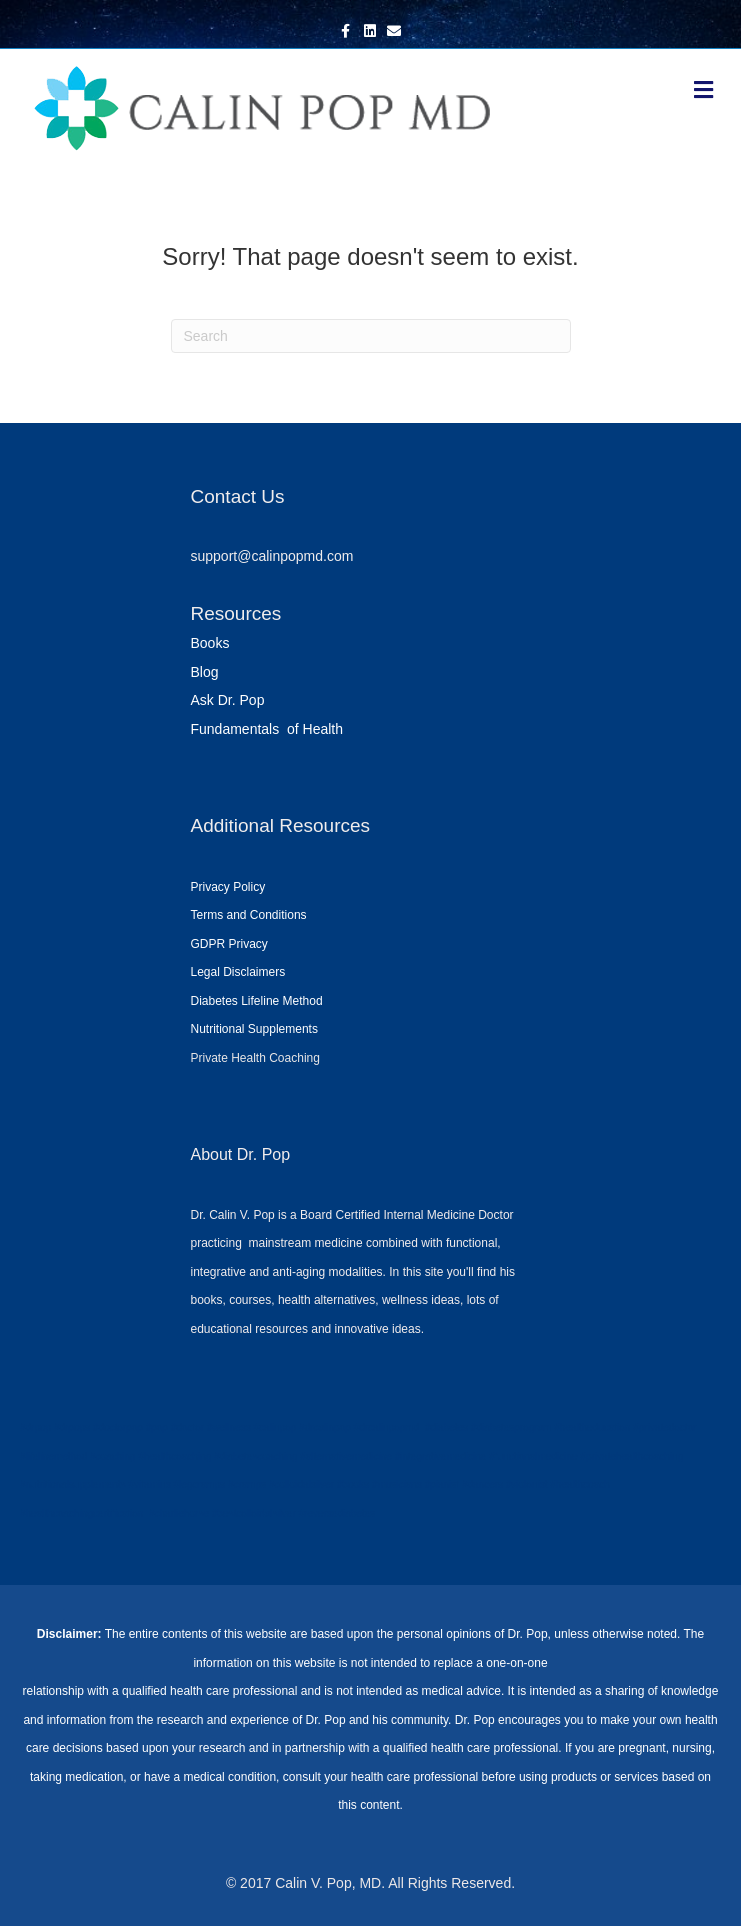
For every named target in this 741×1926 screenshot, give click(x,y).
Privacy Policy (228, 887)
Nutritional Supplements (254, 1029)
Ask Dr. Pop (228, 700)
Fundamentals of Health (267, 729)
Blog (205, 672)
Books (210, 643)
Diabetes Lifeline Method (257, 1001)
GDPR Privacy (229, 944)
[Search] (371, 336)
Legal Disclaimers (238, 972)
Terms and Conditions (249, 915)
